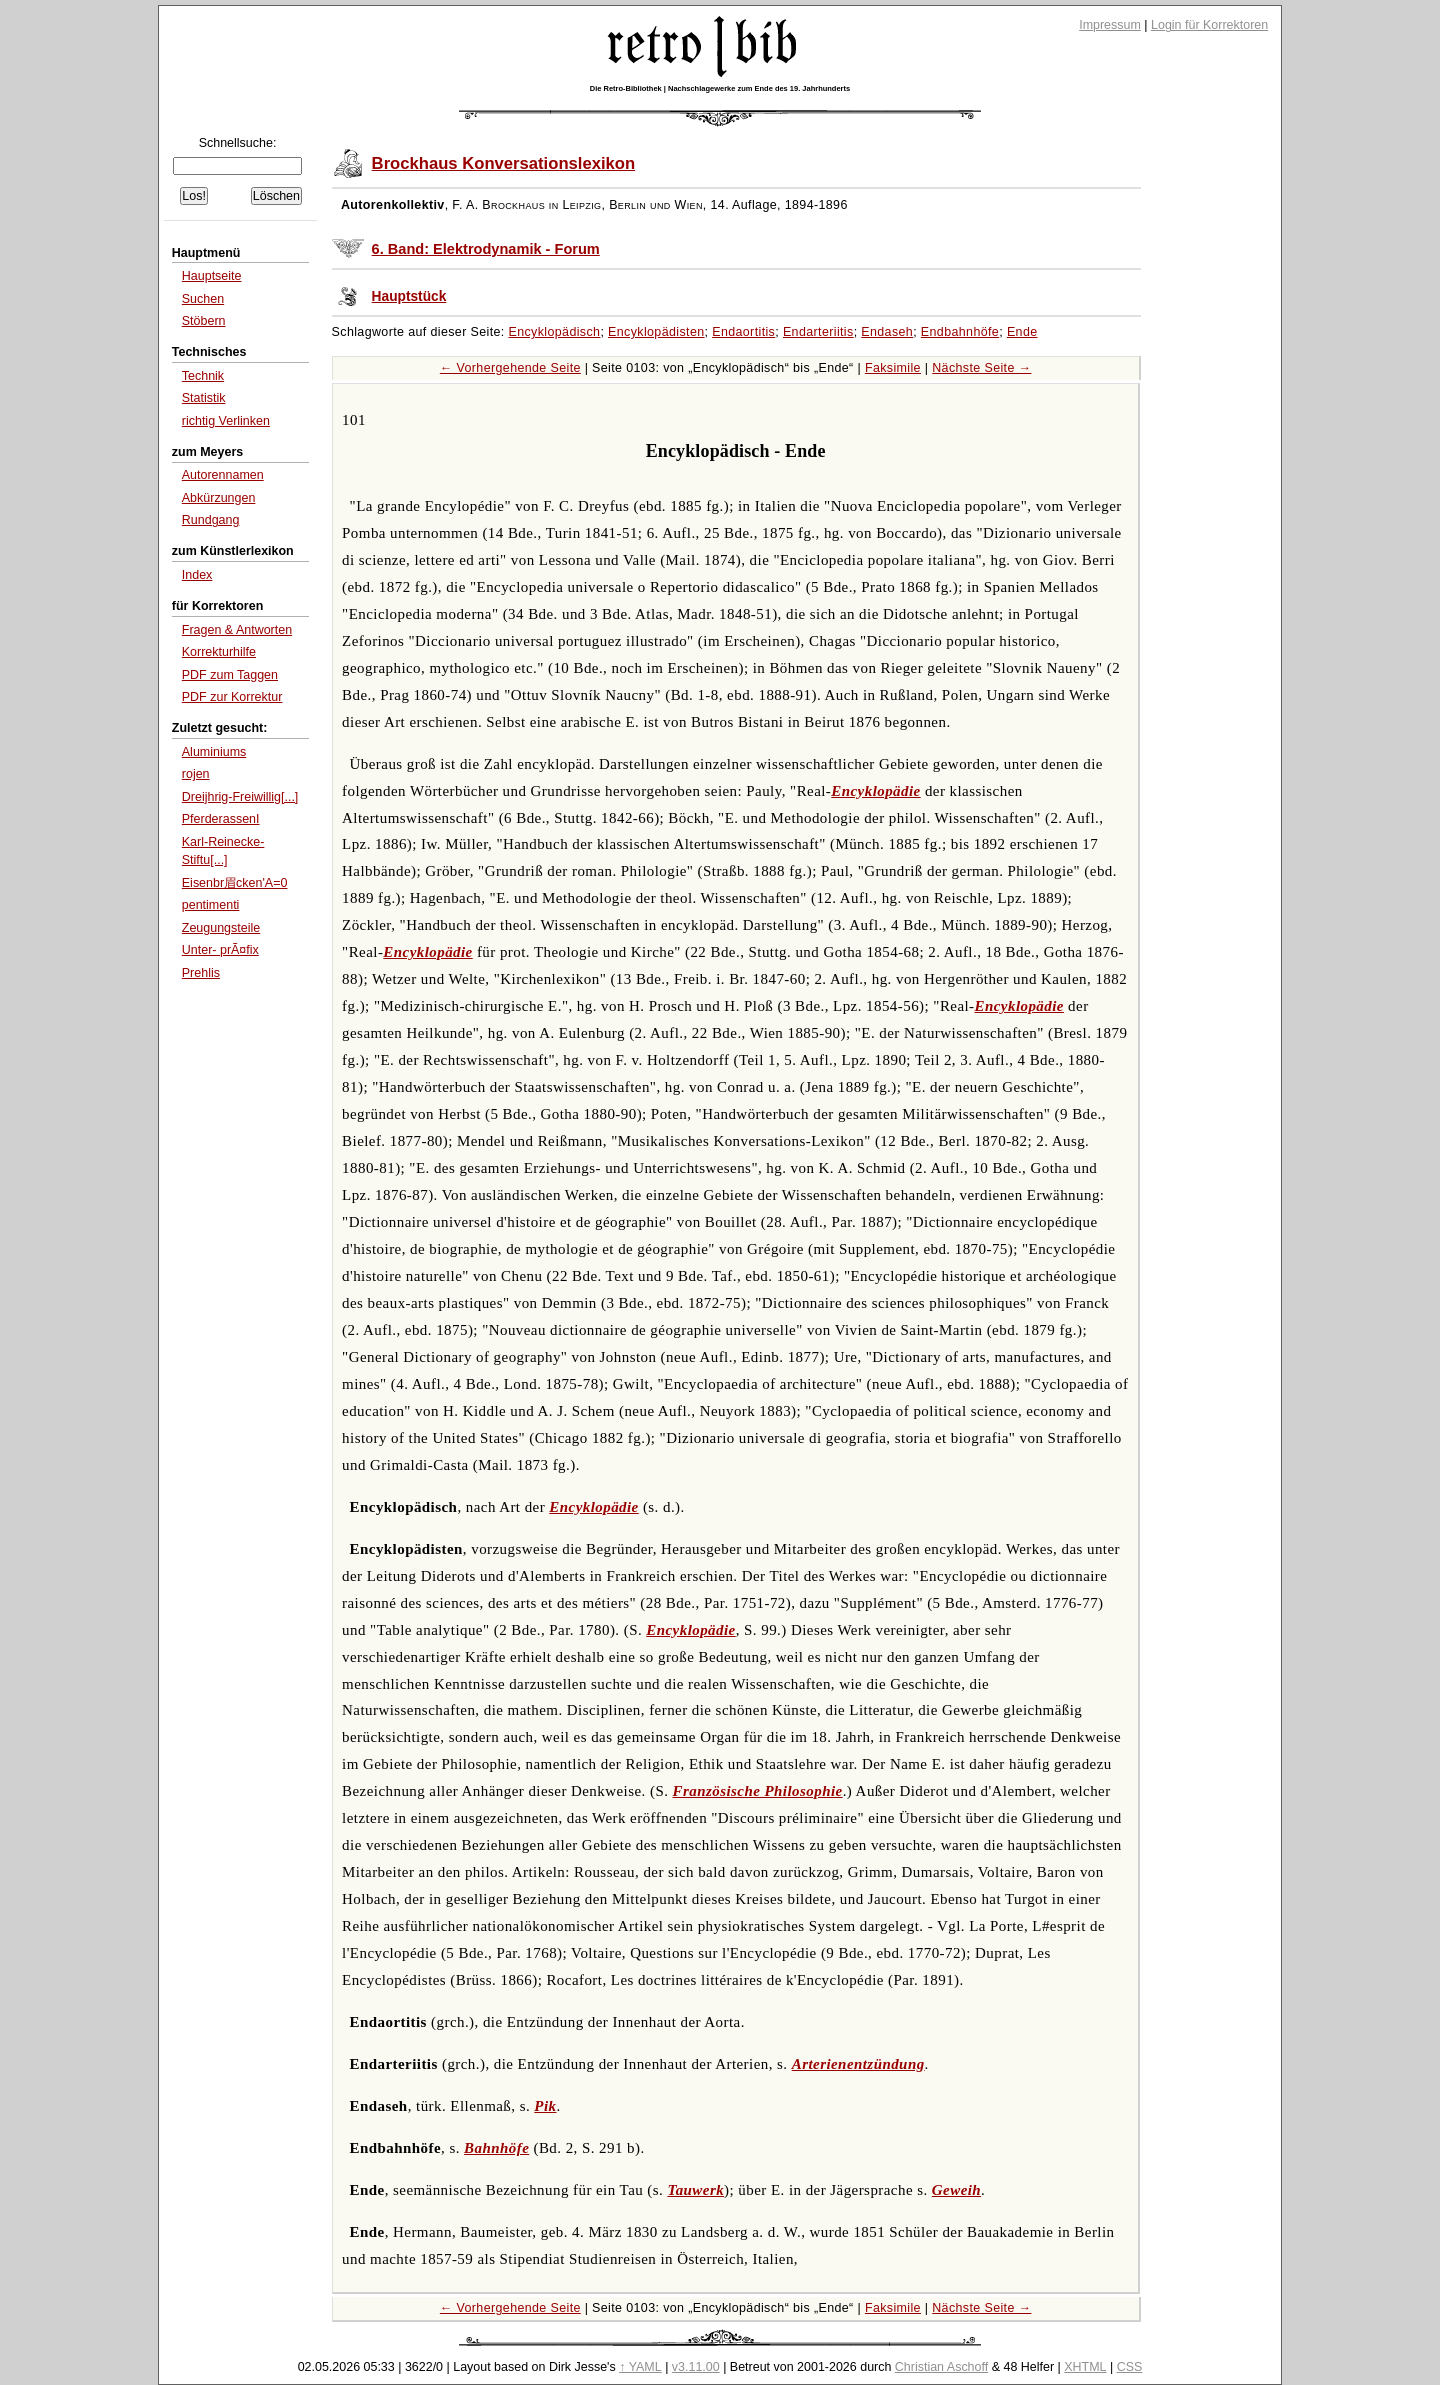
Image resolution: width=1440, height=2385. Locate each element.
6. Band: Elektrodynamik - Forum (486, 249)
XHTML (1085, 2367)
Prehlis (201, 973)
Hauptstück (409, 296)
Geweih (956, 2190)
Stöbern (204, 321)
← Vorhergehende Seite (510, 368)
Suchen (203, 299)
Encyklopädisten (656, 332)
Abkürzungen (219, 498)
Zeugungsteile (221, 928)
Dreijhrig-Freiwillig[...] (240, 797)
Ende (1022, 332)
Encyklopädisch (555, 332)
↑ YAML (640, 2367)
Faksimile (893, 368)
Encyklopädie (875, 791)
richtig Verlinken (226, 421)
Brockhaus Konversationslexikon (504, 163)
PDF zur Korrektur (232, 697)
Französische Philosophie (758, 1791)
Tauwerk (695, 2190)
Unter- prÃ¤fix (220, 950)
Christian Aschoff (941, 2367)
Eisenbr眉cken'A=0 (235, 883)
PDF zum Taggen (230, 675)
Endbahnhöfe (960, 332)
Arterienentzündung (858, 2064)
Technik (203, 376)
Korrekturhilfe (219, 652)
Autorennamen (223, 475)
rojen (196, 774)
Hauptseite (212, 276)
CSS (1130, 2367)
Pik (545, 2106)
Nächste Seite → (981, 368)
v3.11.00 (696, 2367)
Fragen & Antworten (237, 630)
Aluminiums (214, 752)
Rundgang (211, 520)
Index (197, 575)
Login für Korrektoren (1209, 25)
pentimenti (211, 905)
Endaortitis (743, 332)
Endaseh (887, 332)
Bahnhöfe (496, 2148)
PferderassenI (221, 819)
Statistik (204, 398)
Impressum (1110, 25)
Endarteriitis (818, 332)
